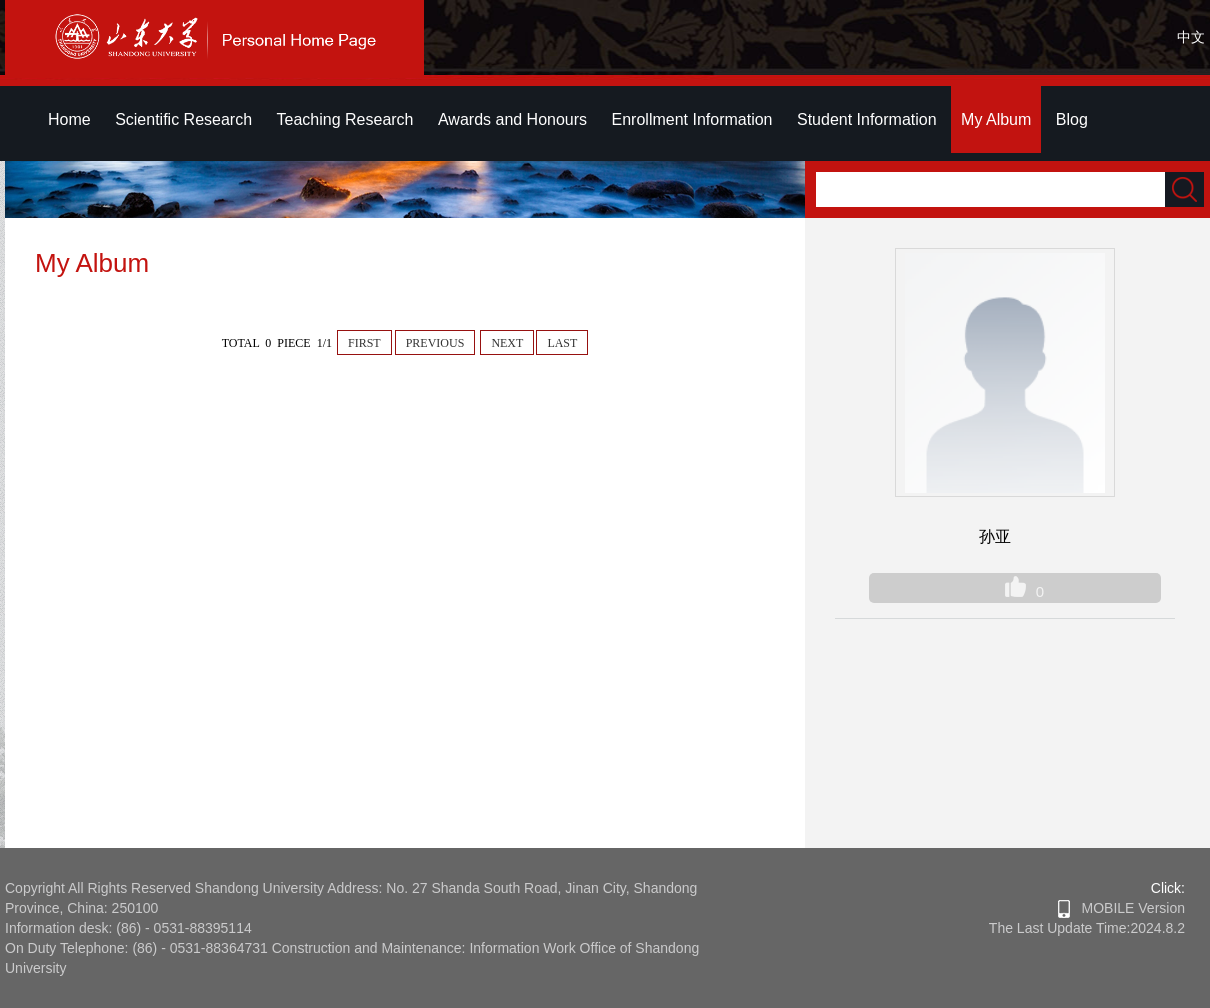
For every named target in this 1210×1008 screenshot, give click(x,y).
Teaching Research (345, 119)
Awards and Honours (512, 119)
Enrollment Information (692, 119)
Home (69, 119)
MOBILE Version (1121, 908)
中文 (1191, 37)
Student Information (867, 119)
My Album (996, 119)
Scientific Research (183, 119)
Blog (1072, 119)
